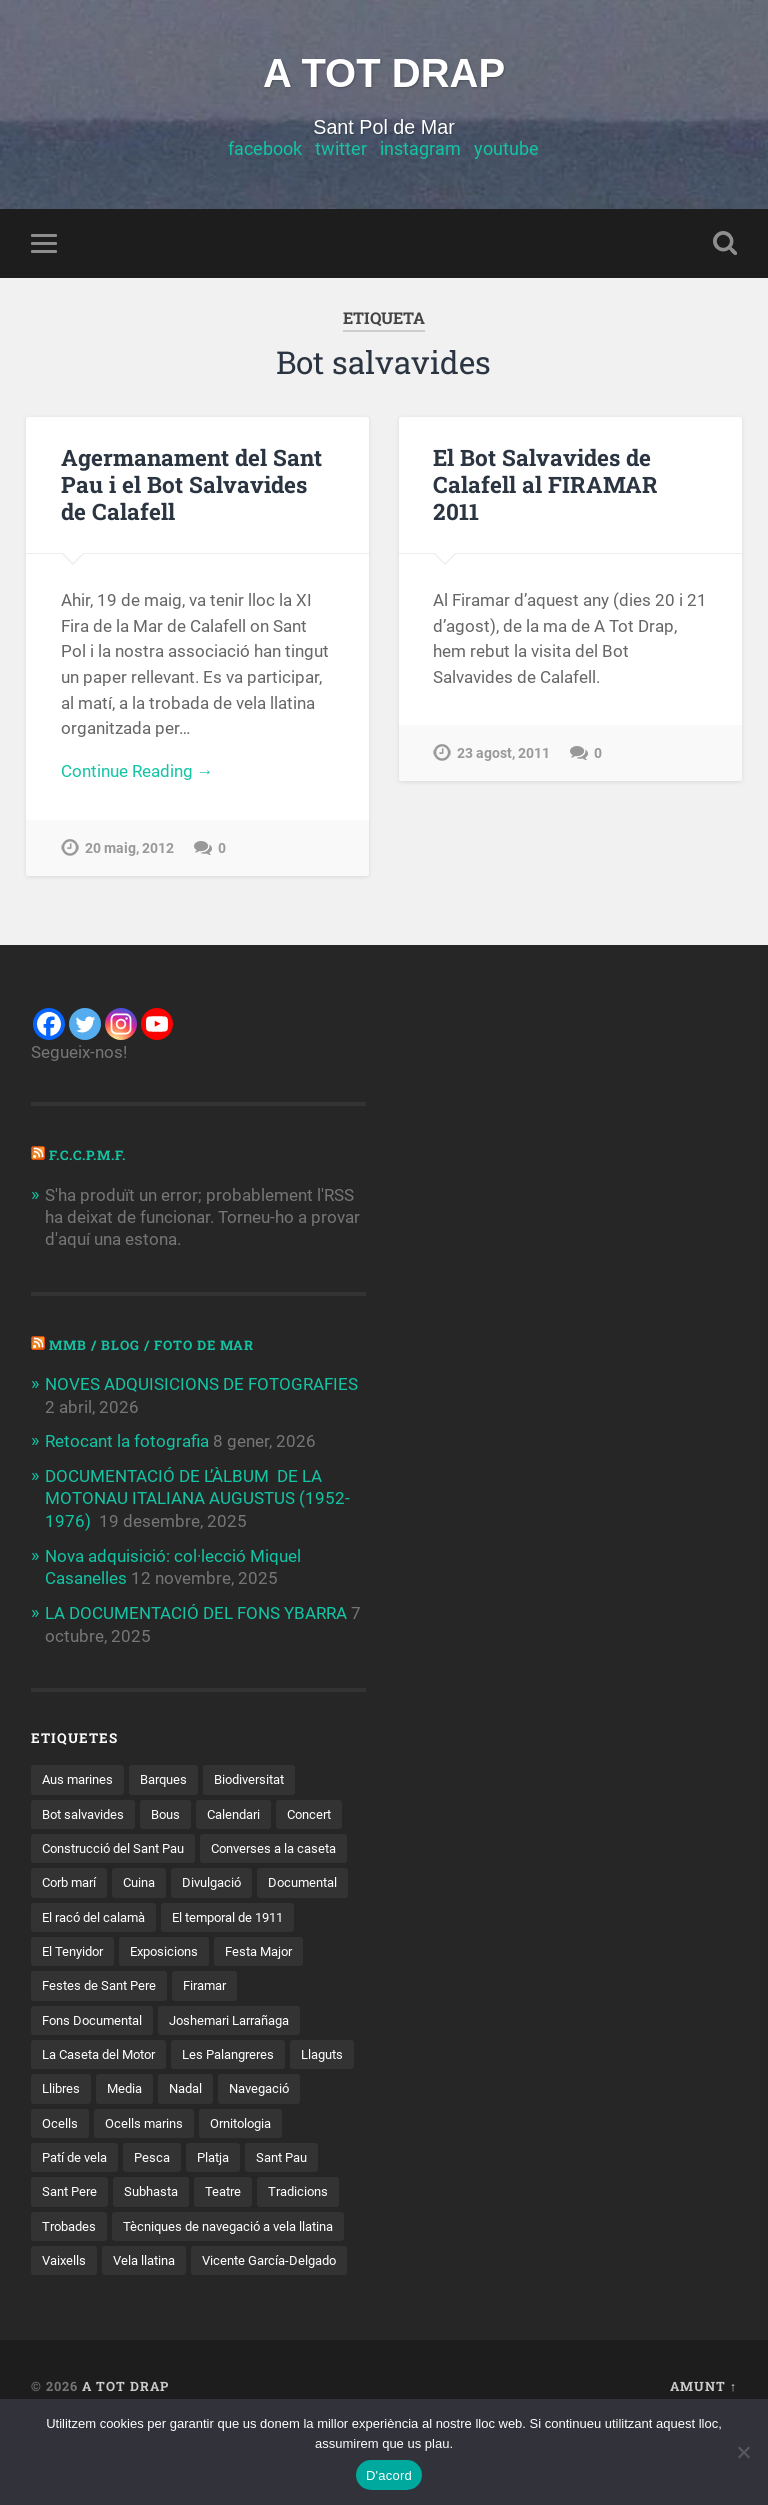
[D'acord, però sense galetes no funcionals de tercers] (743, 2452)
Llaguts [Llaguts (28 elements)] (65, 2123)
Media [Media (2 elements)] (203, 2123)
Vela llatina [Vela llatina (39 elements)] (76, 2332)
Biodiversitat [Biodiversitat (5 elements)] (264, 1777)
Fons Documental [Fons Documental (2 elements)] (96, 2054)
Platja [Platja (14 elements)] (319, 2193)
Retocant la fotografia (127, 1441)
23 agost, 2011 (503, 726)
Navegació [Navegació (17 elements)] (75, 2158)
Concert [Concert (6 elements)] (66, 1846)
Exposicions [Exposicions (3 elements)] (79, 1985)
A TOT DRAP (383, 73)
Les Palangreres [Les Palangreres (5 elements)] (244, 2089)
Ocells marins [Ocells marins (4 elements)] (240, 2158)
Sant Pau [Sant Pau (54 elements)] (70, 2227)
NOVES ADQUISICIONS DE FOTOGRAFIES (201, 1385)
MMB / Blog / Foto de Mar (155, 1345)
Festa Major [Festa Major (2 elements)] (180, 1985)
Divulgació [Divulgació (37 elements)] (74, 1915)
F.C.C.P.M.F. (89, 1156)
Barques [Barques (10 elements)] (172, 1777)
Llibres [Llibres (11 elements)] (136, 2123)
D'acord (389, 2475)
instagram (420, 149)
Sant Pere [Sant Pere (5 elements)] (156, 2227)
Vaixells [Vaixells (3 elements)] (319, 2297)
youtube (506, 149)
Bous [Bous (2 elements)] (175, 1811)
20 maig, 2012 (129, 849)
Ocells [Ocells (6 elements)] (153, 2158)
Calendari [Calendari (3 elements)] (247, 1811)
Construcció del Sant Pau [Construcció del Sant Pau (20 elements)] (196, 1846)
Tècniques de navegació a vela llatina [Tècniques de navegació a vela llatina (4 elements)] (155, 2297)
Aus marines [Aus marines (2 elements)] (80, 1777)
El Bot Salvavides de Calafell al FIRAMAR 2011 (570, 471)
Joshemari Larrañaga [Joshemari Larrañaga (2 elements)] (245, 2054)
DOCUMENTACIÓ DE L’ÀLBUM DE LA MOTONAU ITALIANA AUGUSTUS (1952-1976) (197, 1497)
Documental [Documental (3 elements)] (170, 1915)
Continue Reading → (137, 773)
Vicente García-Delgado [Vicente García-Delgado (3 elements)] (209, 2332)
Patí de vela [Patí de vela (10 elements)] (173, 2193)
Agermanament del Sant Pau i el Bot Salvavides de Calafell (191, 485)
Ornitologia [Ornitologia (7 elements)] (76, 2193)
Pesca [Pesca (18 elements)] (255, 2193)
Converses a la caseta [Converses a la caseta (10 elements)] (109, 1881)
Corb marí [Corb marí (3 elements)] (234, 1881)
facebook (265, 149)
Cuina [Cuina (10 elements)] (310, 1881)
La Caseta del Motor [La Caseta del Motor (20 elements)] (104, 2089)
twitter (341, 149)
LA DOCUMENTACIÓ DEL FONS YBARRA (196, 1611)
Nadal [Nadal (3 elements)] (267, 2123)
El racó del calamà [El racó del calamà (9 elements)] (291, 1915)
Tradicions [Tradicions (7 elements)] (74, 2262)
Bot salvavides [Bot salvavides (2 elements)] (87, 1811)
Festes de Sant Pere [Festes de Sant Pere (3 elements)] (103, 2019)
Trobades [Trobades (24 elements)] (162, 2262)
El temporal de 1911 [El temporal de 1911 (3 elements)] (103, 1950)
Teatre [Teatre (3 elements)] (319, 2227)
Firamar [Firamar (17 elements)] (215, 2019)
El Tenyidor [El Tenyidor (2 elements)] (225, 1950)
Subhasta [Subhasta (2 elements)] (243, 2227)
